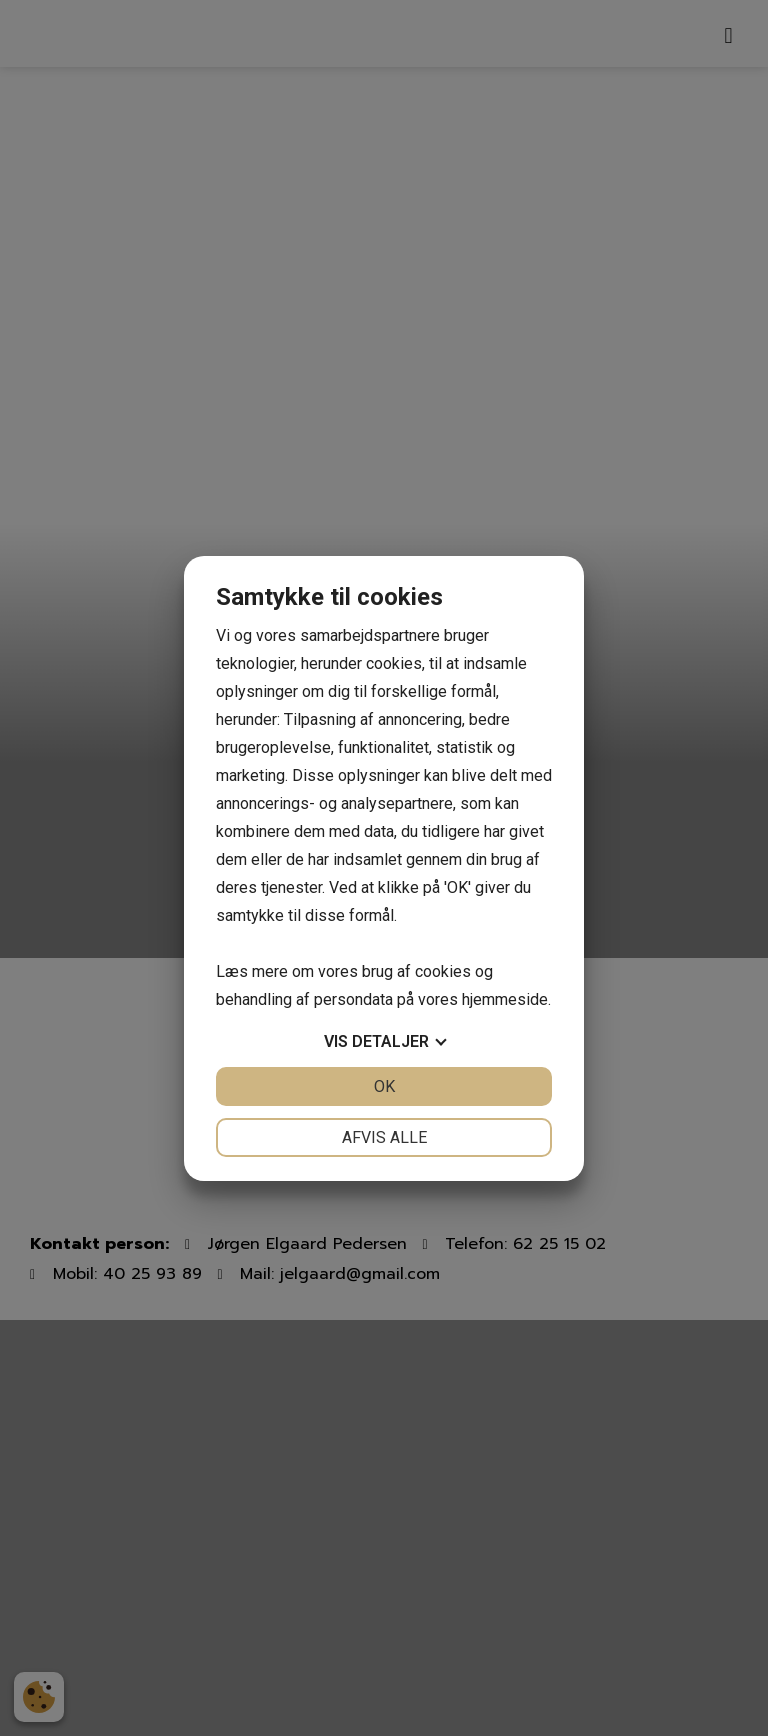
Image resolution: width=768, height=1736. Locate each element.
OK (384, 1086)
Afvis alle (384, 1137)
